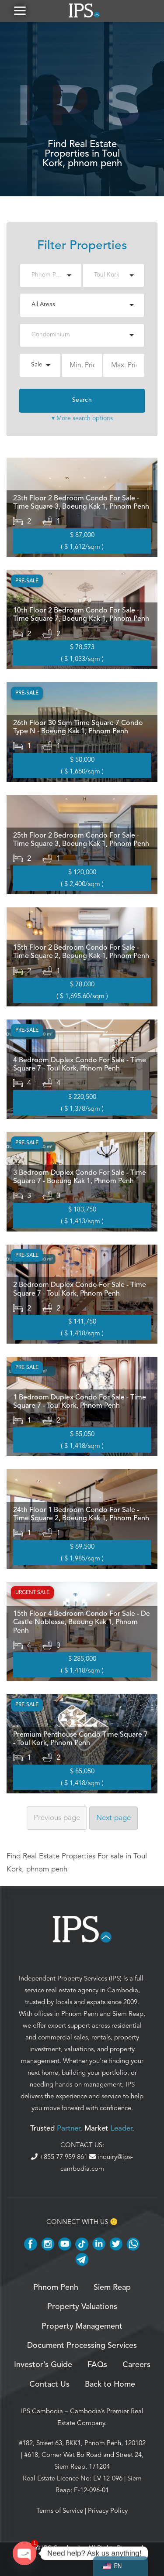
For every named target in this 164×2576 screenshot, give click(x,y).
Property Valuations (82, 2307)
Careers (136, 2365)
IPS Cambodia (42, 2411)
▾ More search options (82, 418)
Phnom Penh (79, 2014)
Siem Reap (127, 2014)
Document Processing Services (82, 2346)
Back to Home (110, 2384)
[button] (20, 10)
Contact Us (49, 2384)
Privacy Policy (108, 2510)
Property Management (82, 2326)
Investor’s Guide (43, 2365)
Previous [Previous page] (57, 1817)
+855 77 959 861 (60, 2157)
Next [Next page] (113, 1817)
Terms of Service (59, 2510)
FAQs (97, 2365)
